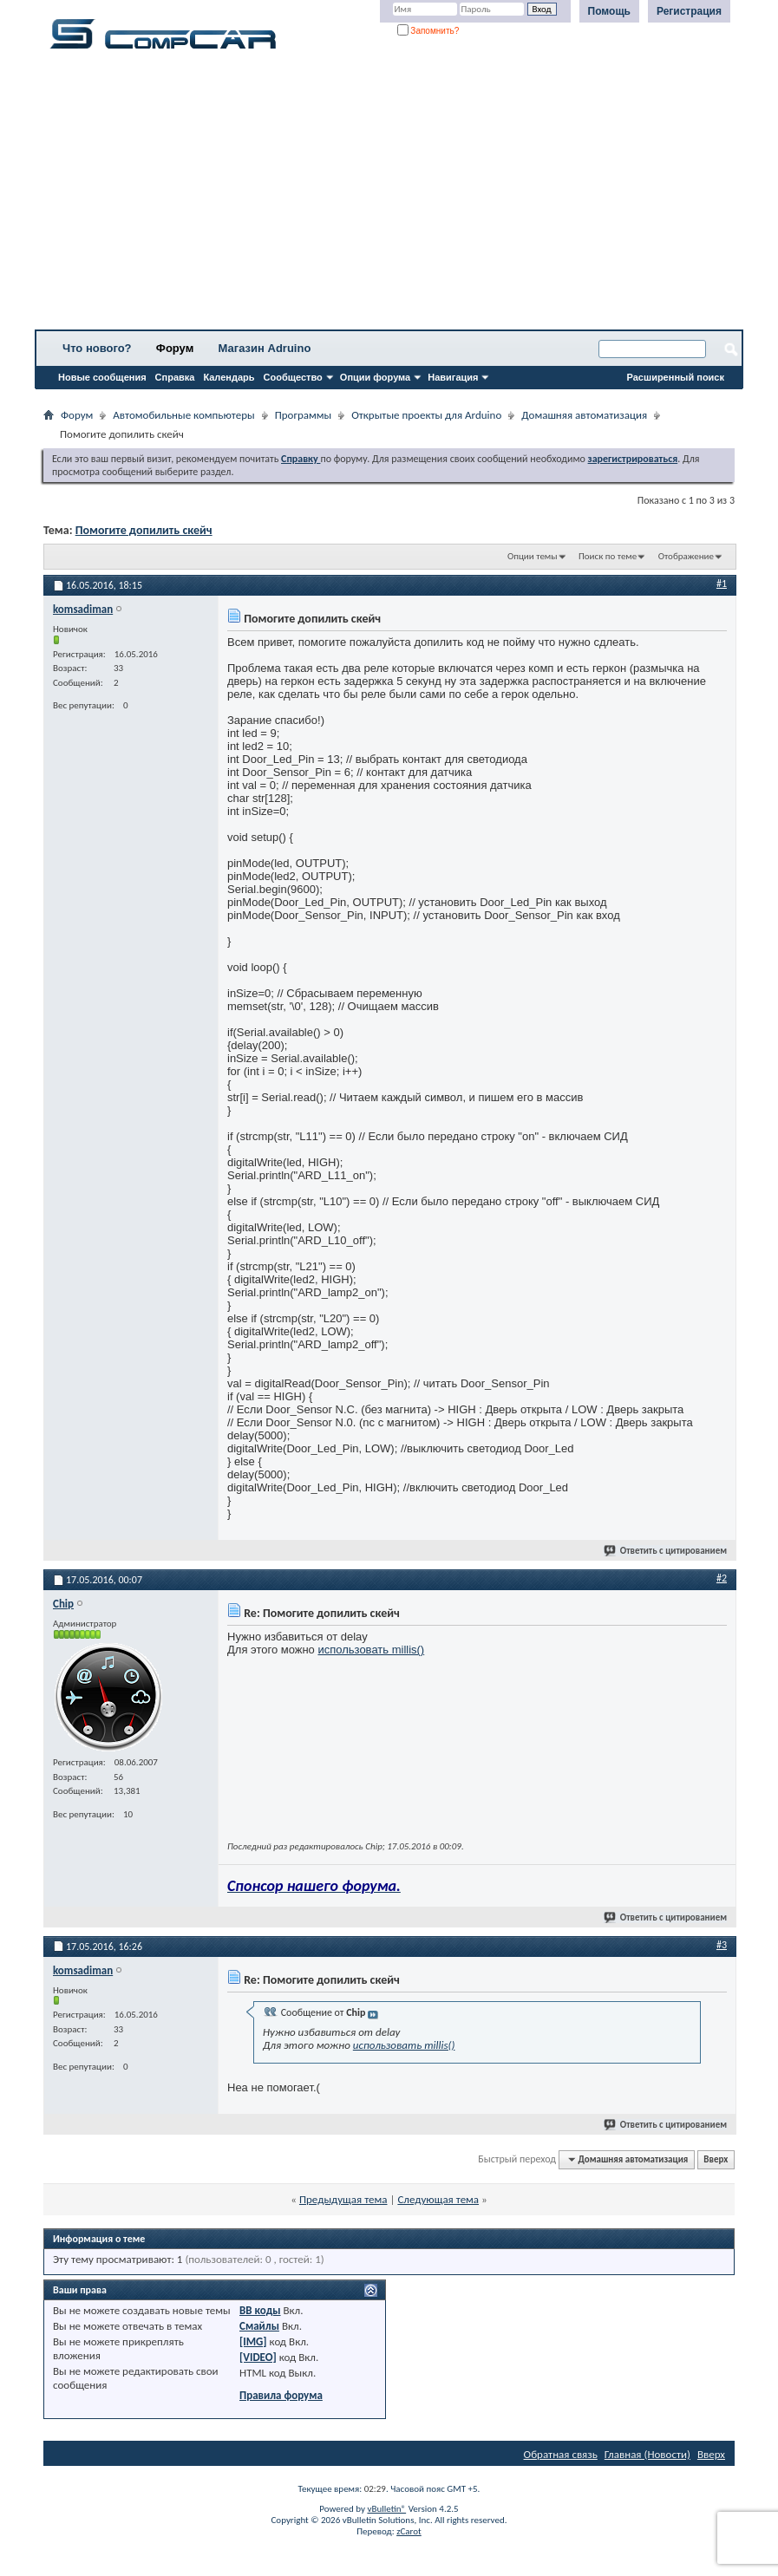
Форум (174, 348)
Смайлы (259, 2325)
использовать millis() (370, 1649)
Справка (175, 377)
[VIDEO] (258, 2357)
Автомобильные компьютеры (183, 414)
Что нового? (97, 348)
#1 (721, 583)
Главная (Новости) (647, 2454)
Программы (303, 414)
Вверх (715, 2159)
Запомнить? (428, 31)
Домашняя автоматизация (584, 414)
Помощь (609, 11)
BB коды (260, 2310)
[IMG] (253, 2341)
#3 (721, 1945)
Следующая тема (438, 2199)
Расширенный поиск (675, 377)
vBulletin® (386, 2508)
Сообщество (293, 377)
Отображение (686, 556)
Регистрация (689, 11)
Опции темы (532, 556)
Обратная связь (561, 2454)
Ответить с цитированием (666, 1550)
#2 (721, 1578)
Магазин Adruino (265, 348)
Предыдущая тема (343, 2199)
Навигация (453, 377)
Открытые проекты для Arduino (426, 414)
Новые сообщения (102, 377)
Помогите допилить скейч (143, 530)
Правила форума (281, 2395)
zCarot (409, 2531)
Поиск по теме (608, 556)
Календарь (228, 377)
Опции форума (375, 377)
